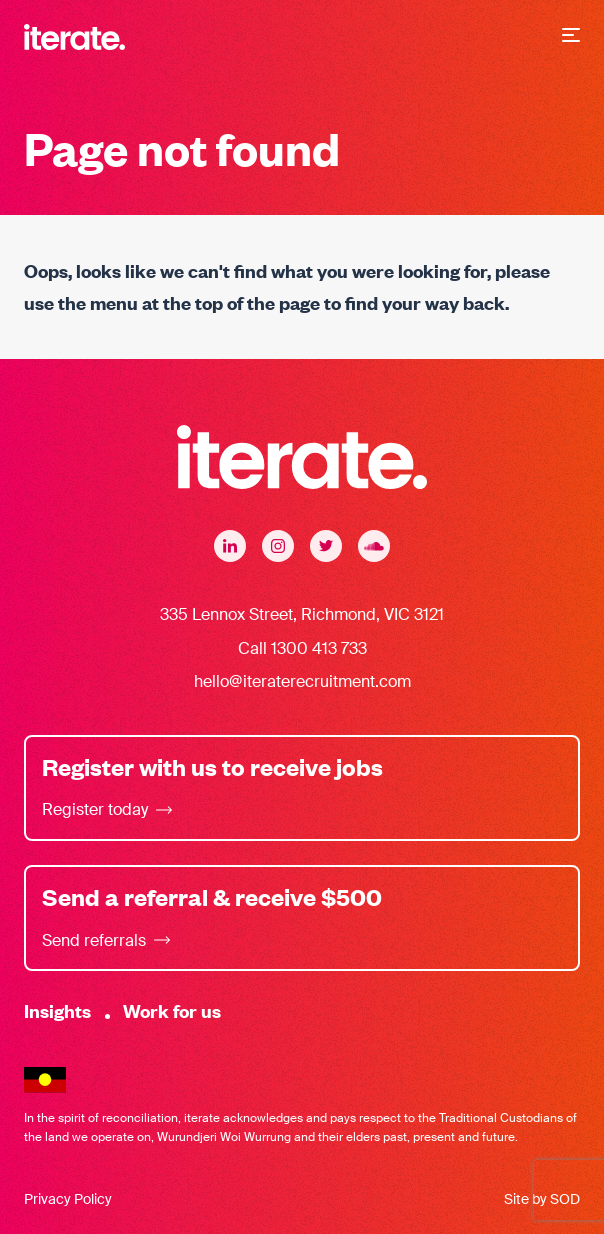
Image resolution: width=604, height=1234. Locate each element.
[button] (571, 37)
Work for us (172, 1010)
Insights (57, 1010)
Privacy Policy (68, 1199)
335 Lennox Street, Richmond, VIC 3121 (302, 614)
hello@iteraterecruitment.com (302, 681)
